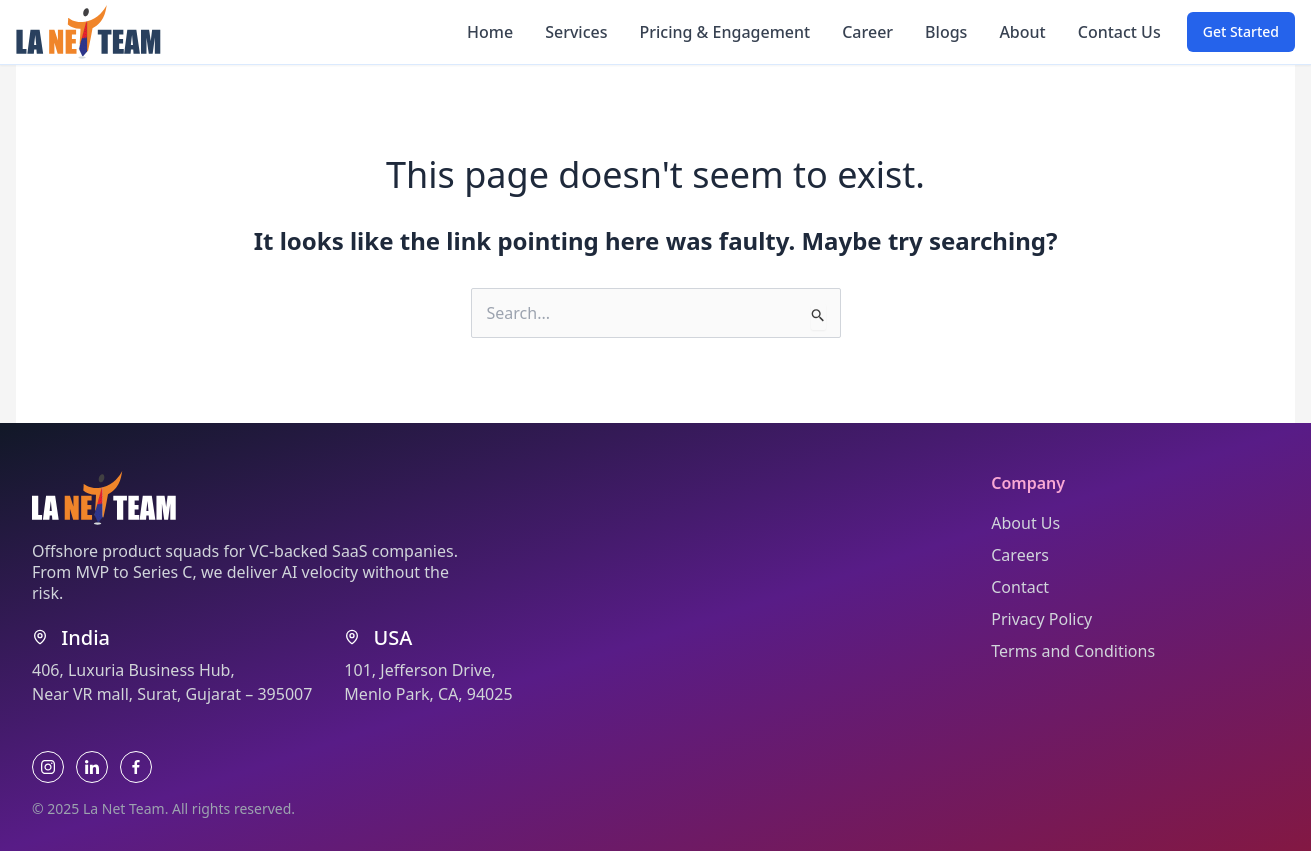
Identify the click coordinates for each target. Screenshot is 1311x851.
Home (490, 32)
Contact (1020, 587)
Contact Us (1119, 32)
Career (867, 32)
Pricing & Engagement (724, 32)
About (1022, 32)
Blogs (946, 32)
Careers (1020, 555)
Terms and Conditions (1073, 651)
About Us (1025, 523)
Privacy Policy (1041, 619)
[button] (1241, 32)
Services (576, 32)
